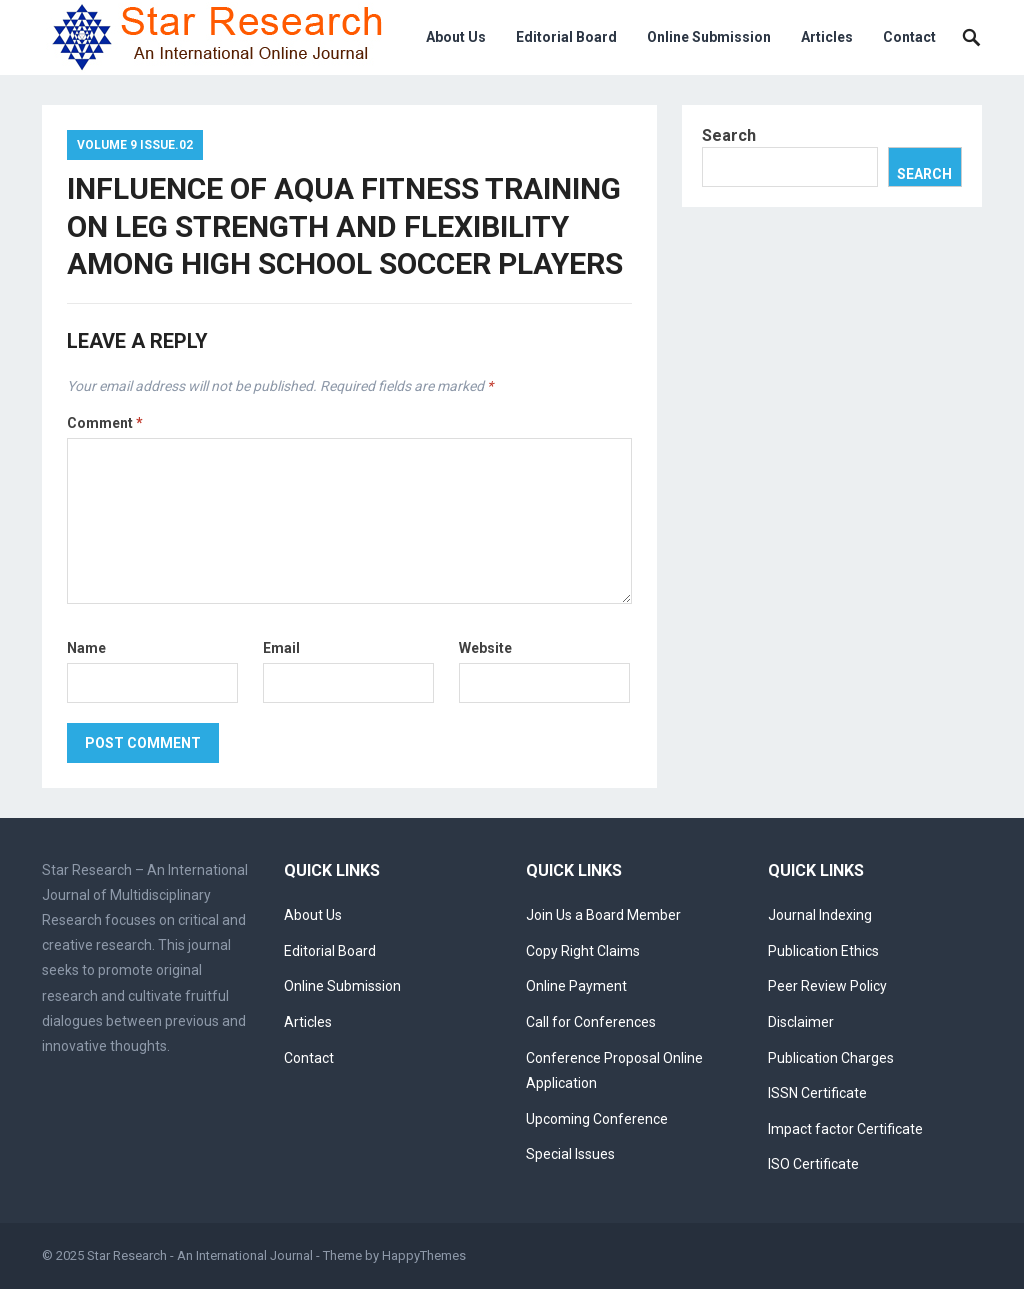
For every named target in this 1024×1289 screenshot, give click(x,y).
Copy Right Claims (583, 951)
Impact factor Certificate (845, 1129)
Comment (105, 423)
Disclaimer (801, 1022)
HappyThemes (424, 1255)
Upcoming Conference (597, 1119)
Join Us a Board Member (603, 915)
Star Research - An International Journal (200, 1255)
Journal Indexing (820, 915)
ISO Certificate (813, 1164)
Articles (827, 37)
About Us (456, 37)
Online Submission (709, 37)
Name (86, 648)
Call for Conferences (591, 1022)
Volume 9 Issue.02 (135, 145)
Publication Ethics (823, 951)
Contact (909, 37)
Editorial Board (566, 37)
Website (485, 648)
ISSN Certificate (817, 1093)
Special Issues (570, 1154)
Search (729, 135)
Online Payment (576, 986)
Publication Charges (831, 1058)
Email (281, 648)
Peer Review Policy (827, 986)
